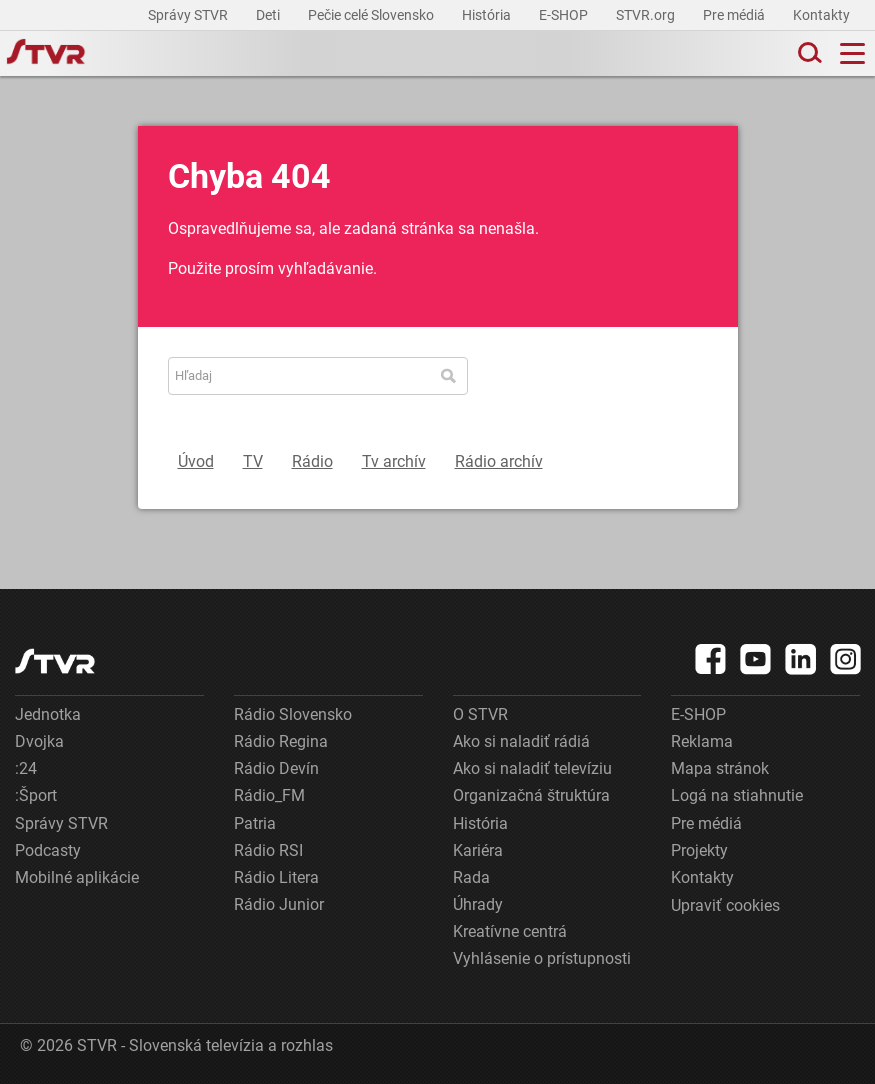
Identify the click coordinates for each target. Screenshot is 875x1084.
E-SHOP (565, 15)
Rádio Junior (279, 904)
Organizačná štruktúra (531, 795)
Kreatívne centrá (510, 931)
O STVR (480, 714)
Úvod (196, 461)
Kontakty (821, 15)
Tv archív (394, 461)
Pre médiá (735, 15)
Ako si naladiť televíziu (532, 768)
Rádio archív (499, 461)
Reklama (702, 741)
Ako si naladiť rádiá (521, 741)
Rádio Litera (276, 877)
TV (253, 461)
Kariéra (478, 850)
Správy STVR (189, 15)
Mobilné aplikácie (77, 877)
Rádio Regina (281, 741)
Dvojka (39, 741)
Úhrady (478, 904)
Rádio (312, 461)
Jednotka (48, 714)
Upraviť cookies (725, 905)
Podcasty (48, 850)
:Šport (36, 795)
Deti (269, 15)
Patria (255, 823)
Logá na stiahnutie (737, 795)
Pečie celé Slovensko (372, 15)
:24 (26, 768)
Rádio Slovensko (293, 714)
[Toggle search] (808, 53)
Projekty (699, 850)
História (488, 15)
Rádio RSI (268, 850)
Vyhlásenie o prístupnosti (542, 958)
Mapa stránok (720, 768)
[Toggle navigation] (852, 53)
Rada (471, 877)
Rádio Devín (276, 768)
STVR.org (647, 15)
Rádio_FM (269, 795)
